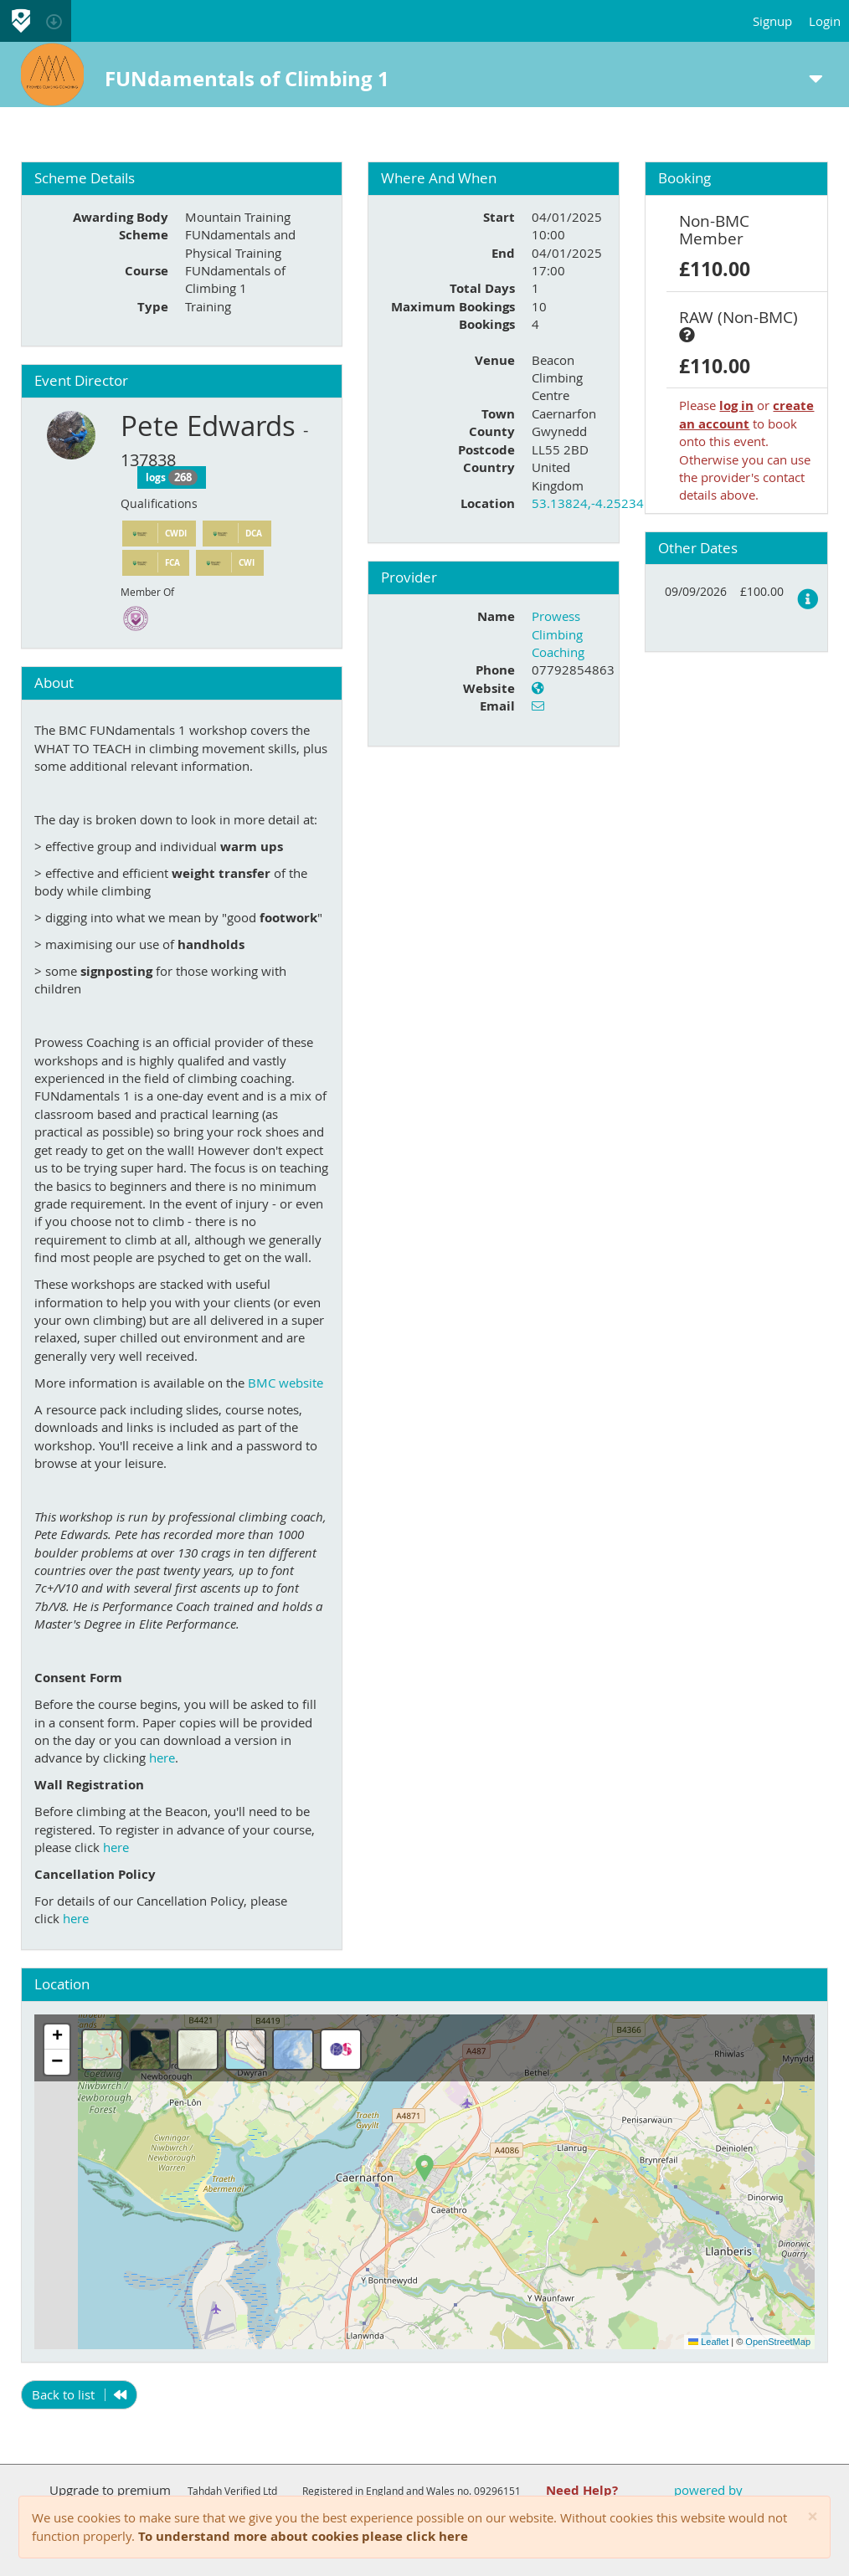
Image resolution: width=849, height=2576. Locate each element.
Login (825, 21)
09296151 (497, 2490)
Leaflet (708, 2342)
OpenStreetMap (777, 2342)
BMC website (285, 1382)
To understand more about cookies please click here (303, 2536)
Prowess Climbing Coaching (558, 634)
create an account (746, 414)
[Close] (812, 2517)
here (162, 1757)
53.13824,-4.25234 (588, 503)
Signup (772, 21)
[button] (424, 2168)
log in (736, 405)
